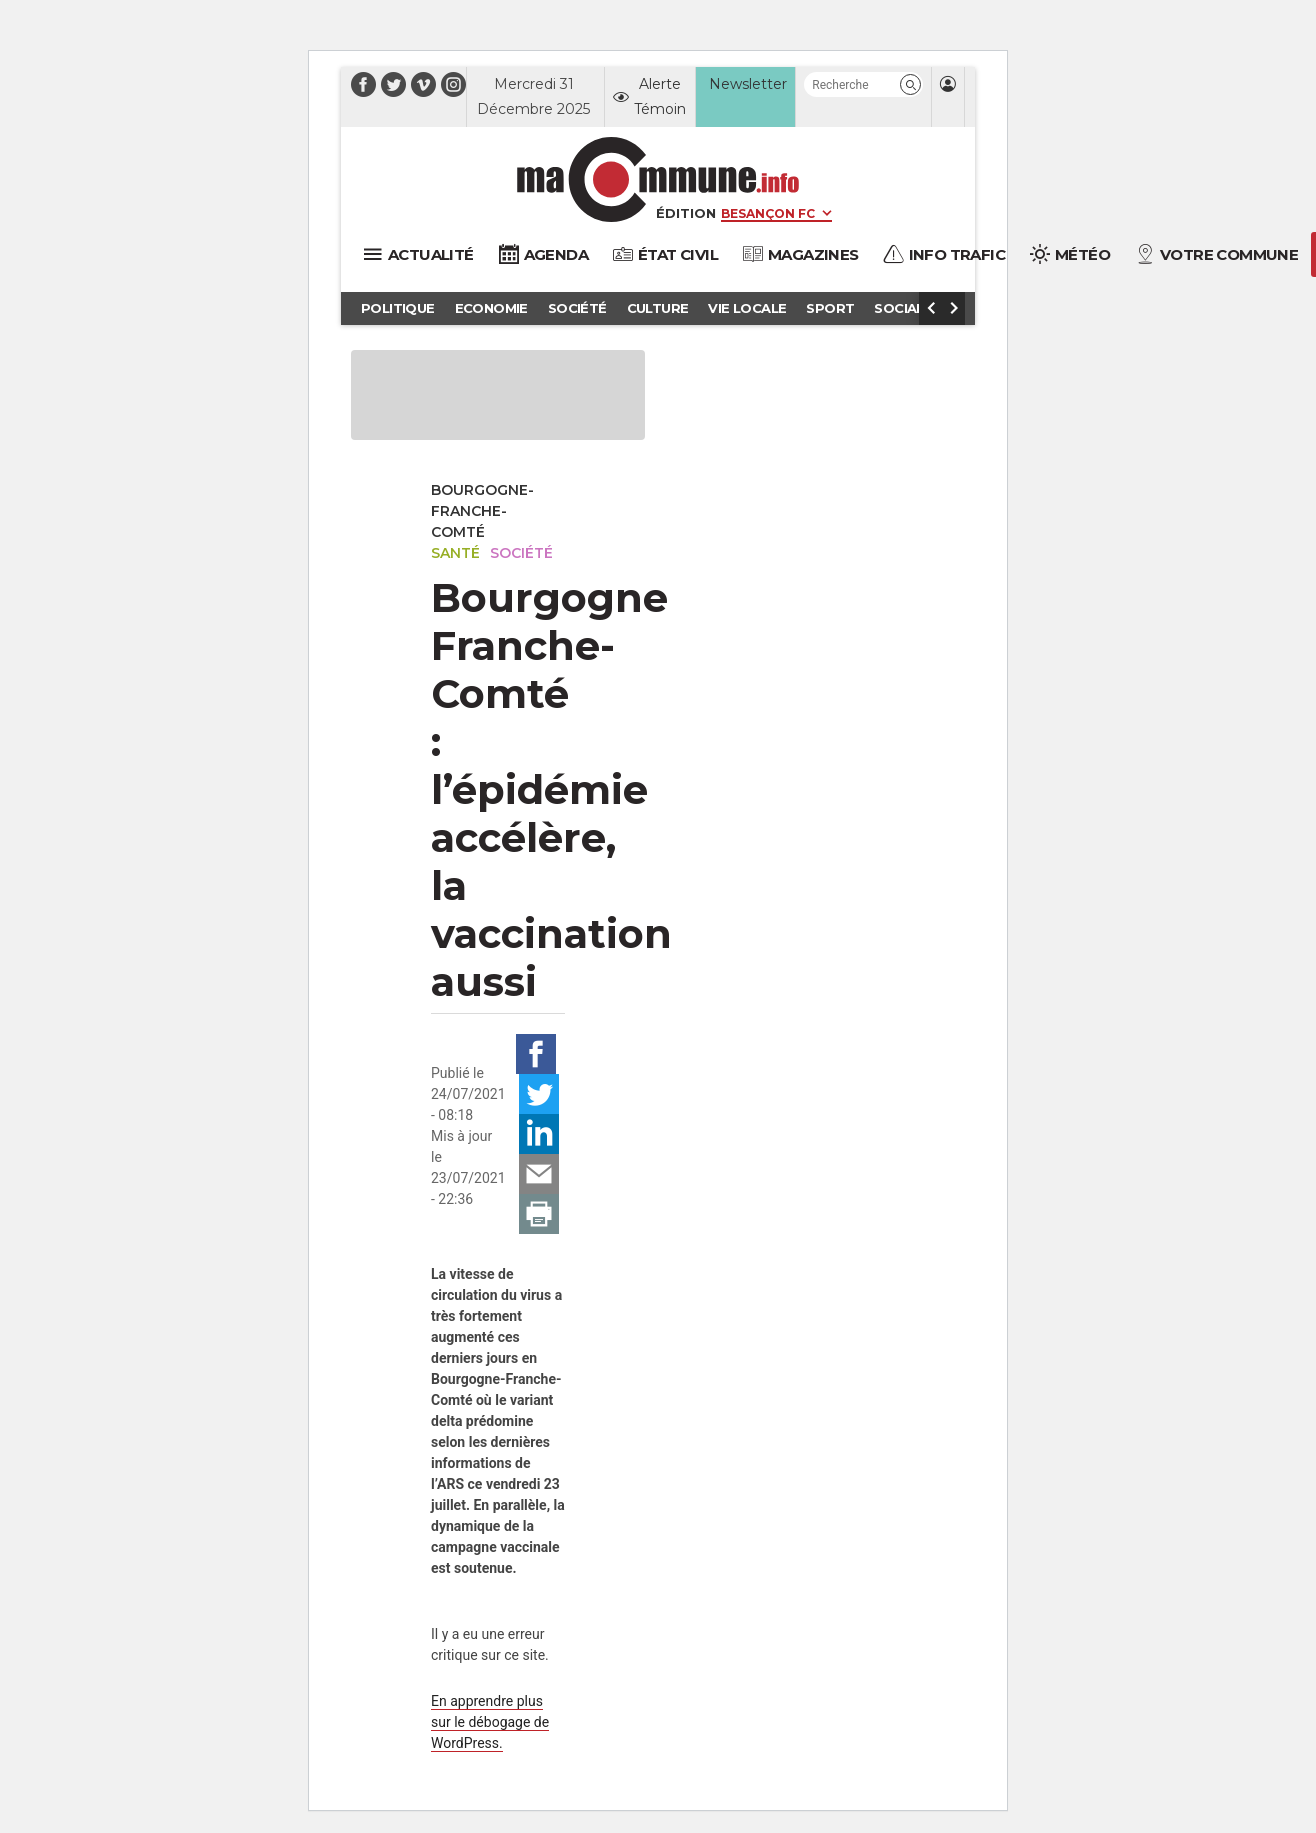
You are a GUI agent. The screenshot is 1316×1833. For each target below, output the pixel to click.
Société (521, 553)
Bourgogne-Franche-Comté (482, 511)
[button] (910, 84)
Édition (686, 213)
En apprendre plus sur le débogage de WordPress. (490, 1722)
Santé (455, 553)
